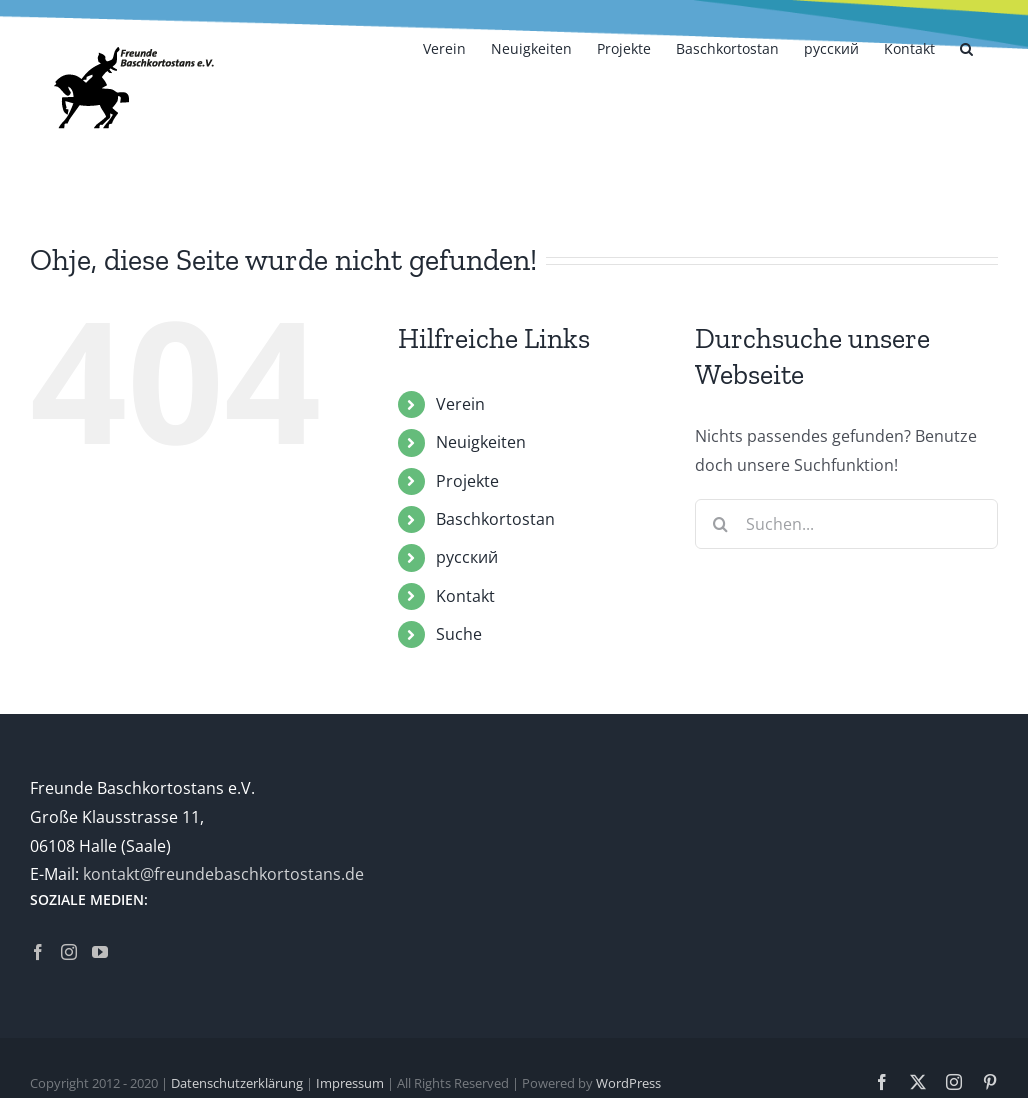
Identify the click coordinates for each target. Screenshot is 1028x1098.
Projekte (467, 481)
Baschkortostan (495, 519)
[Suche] (720, 524)
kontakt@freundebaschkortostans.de (223, 874)
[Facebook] (38, 952)
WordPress (628, 1083)
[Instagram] (69, 952)
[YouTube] (100, 952)
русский (467, 557)
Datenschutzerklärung (237, 1083)
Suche (459, 634)
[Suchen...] (846, 524)
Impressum (350, 1083)
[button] (966, 47)
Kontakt (465, 596)
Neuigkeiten (481, 442)
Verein (460, 404)
